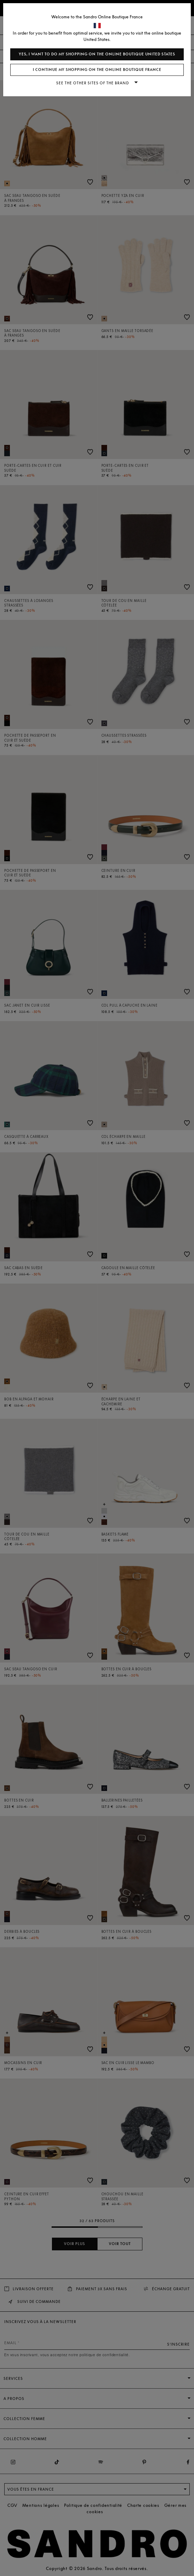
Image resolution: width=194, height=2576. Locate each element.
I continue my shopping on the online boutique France (97, 69)
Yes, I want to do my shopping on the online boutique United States (97, 54)
